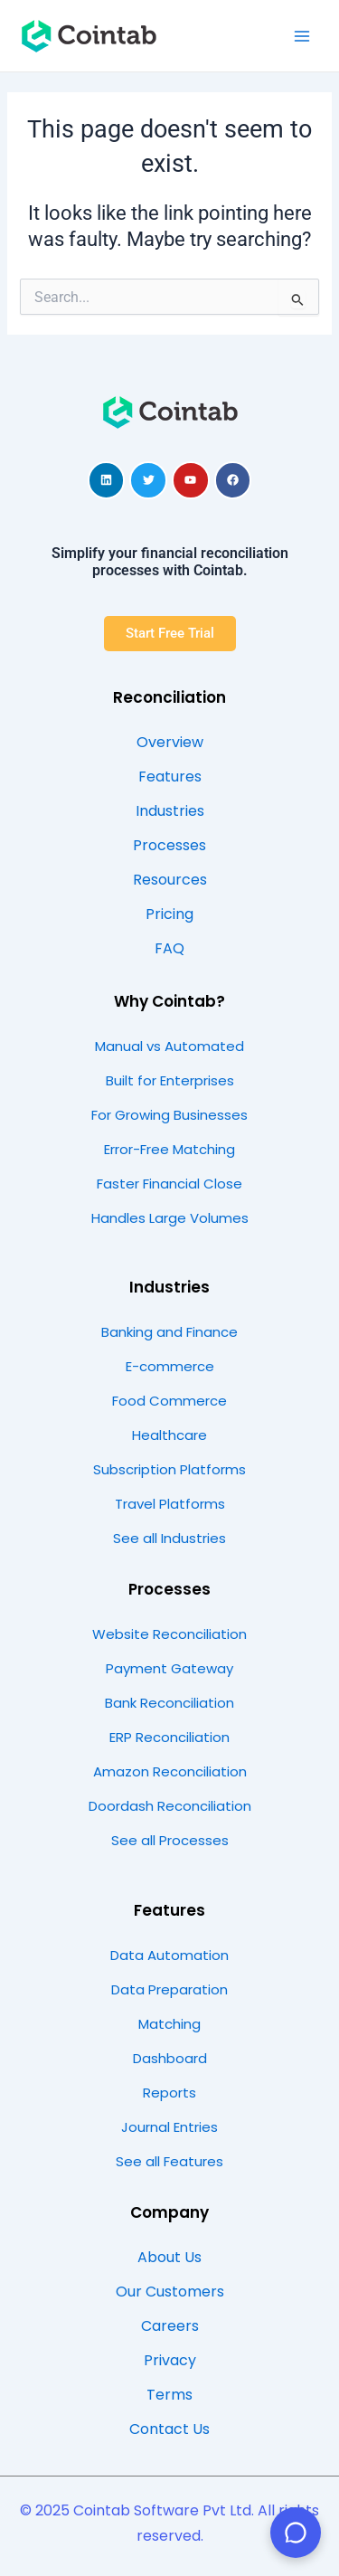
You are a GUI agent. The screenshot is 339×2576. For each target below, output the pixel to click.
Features (169, 1910)
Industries (169, 1287)
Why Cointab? (169, 1001)
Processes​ (169, 1589)
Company (169, 2212)
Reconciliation (169, 697)
